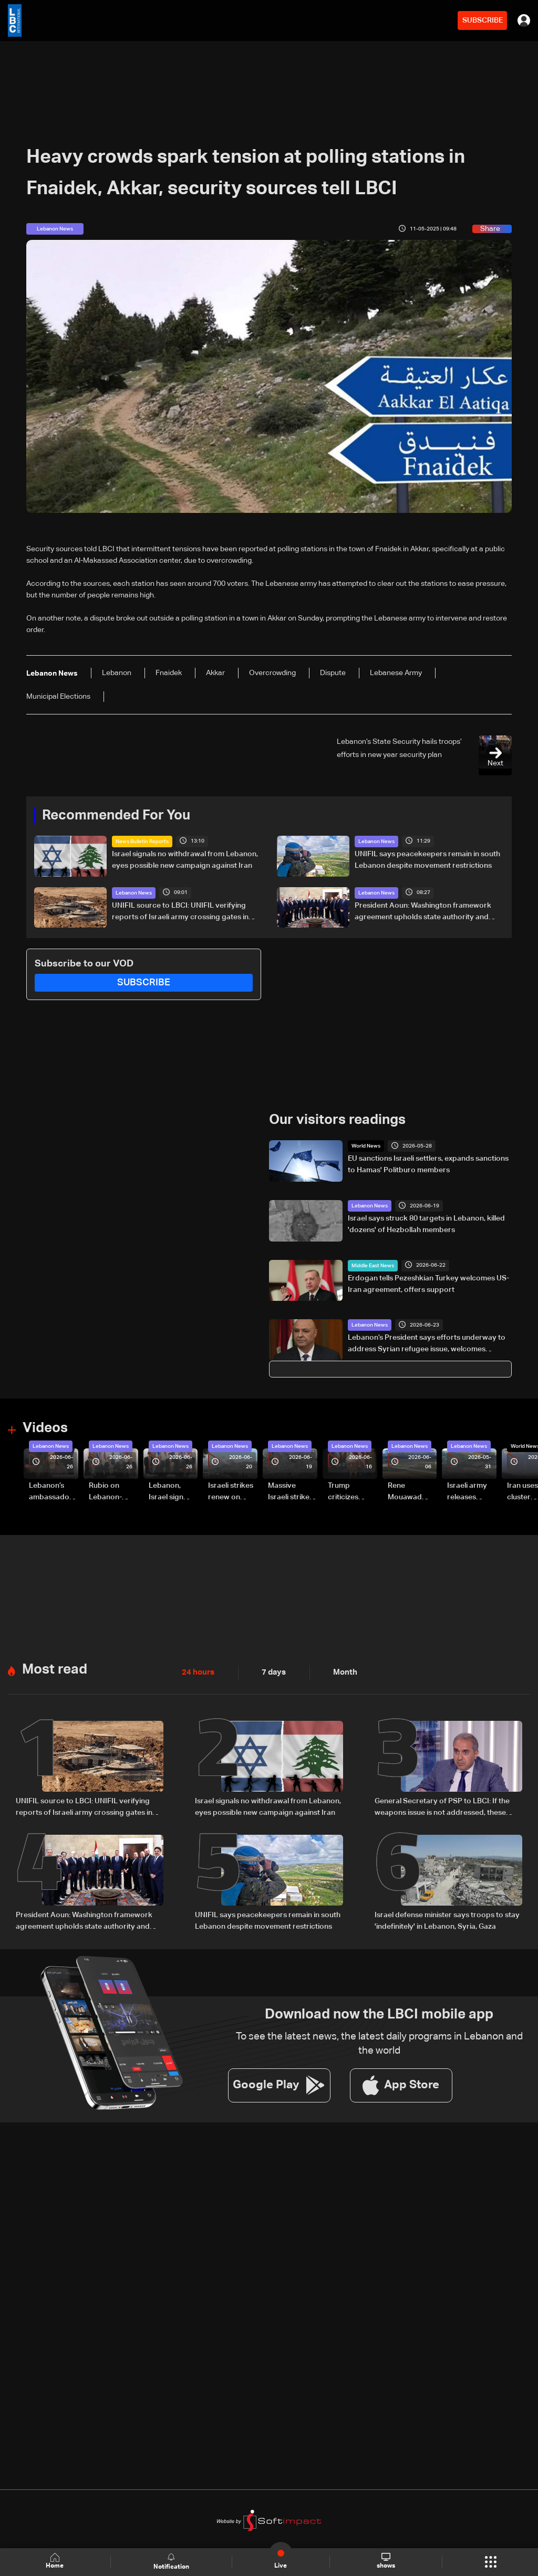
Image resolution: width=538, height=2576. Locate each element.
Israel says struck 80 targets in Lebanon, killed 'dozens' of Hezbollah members (426, 1224)
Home (56, 2561)
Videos (45, 1428)
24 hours (197, 1672)
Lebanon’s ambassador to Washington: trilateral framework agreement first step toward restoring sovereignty (51, 1492)
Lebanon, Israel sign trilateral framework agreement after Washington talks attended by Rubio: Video (170, 1492)
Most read (54, 1669)
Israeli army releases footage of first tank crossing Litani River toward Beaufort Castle (467, 1492)
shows (386, 2561)
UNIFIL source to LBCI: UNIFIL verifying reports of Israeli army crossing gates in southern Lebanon (180, 911)
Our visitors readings (337, 1120)
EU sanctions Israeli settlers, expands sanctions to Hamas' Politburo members (428, 1164)
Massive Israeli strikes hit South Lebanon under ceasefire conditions (290, 1492)
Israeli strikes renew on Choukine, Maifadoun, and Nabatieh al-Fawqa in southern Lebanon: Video (231, 1492)
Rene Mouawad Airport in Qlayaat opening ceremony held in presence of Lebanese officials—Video (408, 1492)
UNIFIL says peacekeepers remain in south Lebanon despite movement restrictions (427, 859)
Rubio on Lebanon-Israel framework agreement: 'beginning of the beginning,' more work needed (111, 1492)
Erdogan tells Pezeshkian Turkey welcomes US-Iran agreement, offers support (428, 1283)
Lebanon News (376, 841)
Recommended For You (116, 816)
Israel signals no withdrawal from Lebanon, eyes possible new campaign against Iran (185, 859)
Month (341, 1672)
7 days (271, 1672)
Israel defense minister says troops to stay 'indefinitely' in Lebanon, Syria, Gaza (447, 1920)
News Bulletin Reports (142, 841)
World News (365, 1146)
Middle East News (372, 1265)
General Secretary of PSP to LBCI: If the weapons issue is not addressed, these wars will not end (442, 1807)
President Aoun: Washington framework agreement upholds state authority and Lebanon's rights (423, 911)
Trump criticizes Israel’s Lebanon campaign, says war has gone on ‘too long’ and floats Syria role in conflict (352, 1492)
